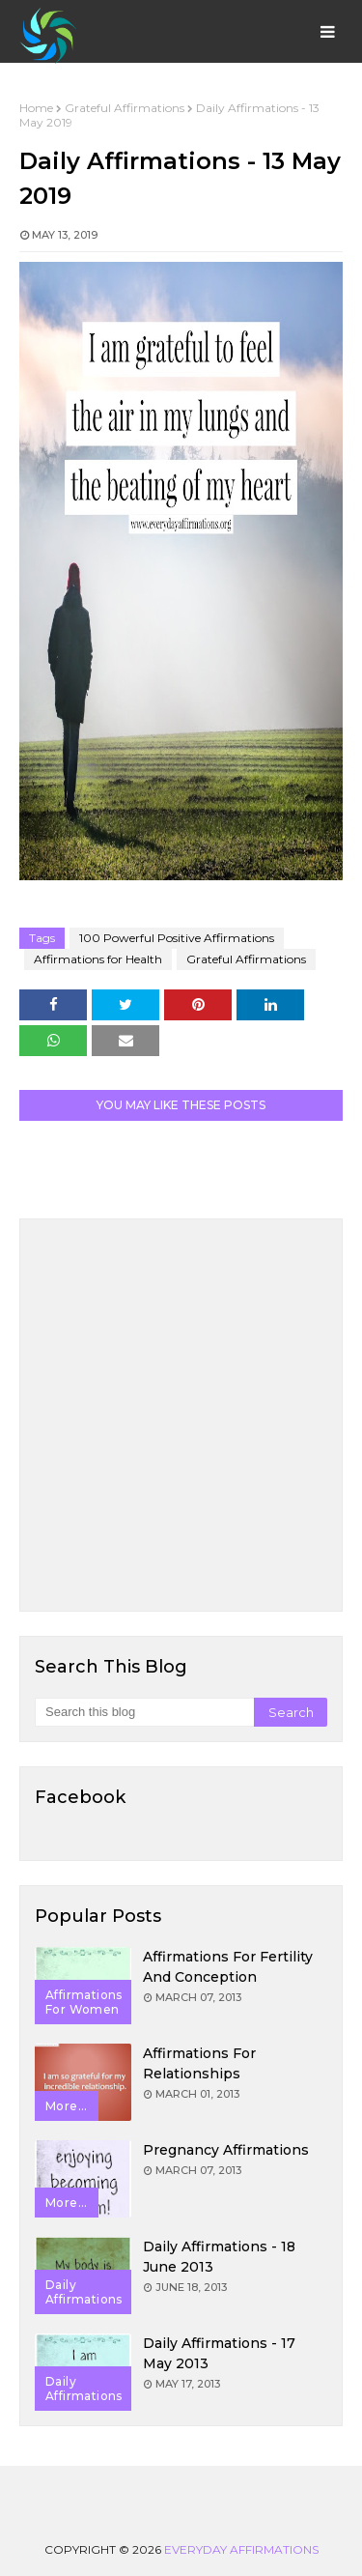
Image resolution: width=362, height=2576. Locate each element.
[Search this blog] (144, 1712)
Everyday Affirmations (241, 2549)
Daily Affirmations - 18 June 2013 (219, 2256)
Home (36, 107)
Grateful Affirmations (124, 107)
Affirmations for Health (98, 959)
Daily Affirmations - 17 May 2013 (219, 2353)
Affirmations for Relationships (199, 2063)
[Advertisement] (181, 1415)
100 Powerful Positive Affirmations (176, 937)
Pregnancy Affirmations (226, 2150)
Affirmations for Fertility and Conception (228, 1967)
